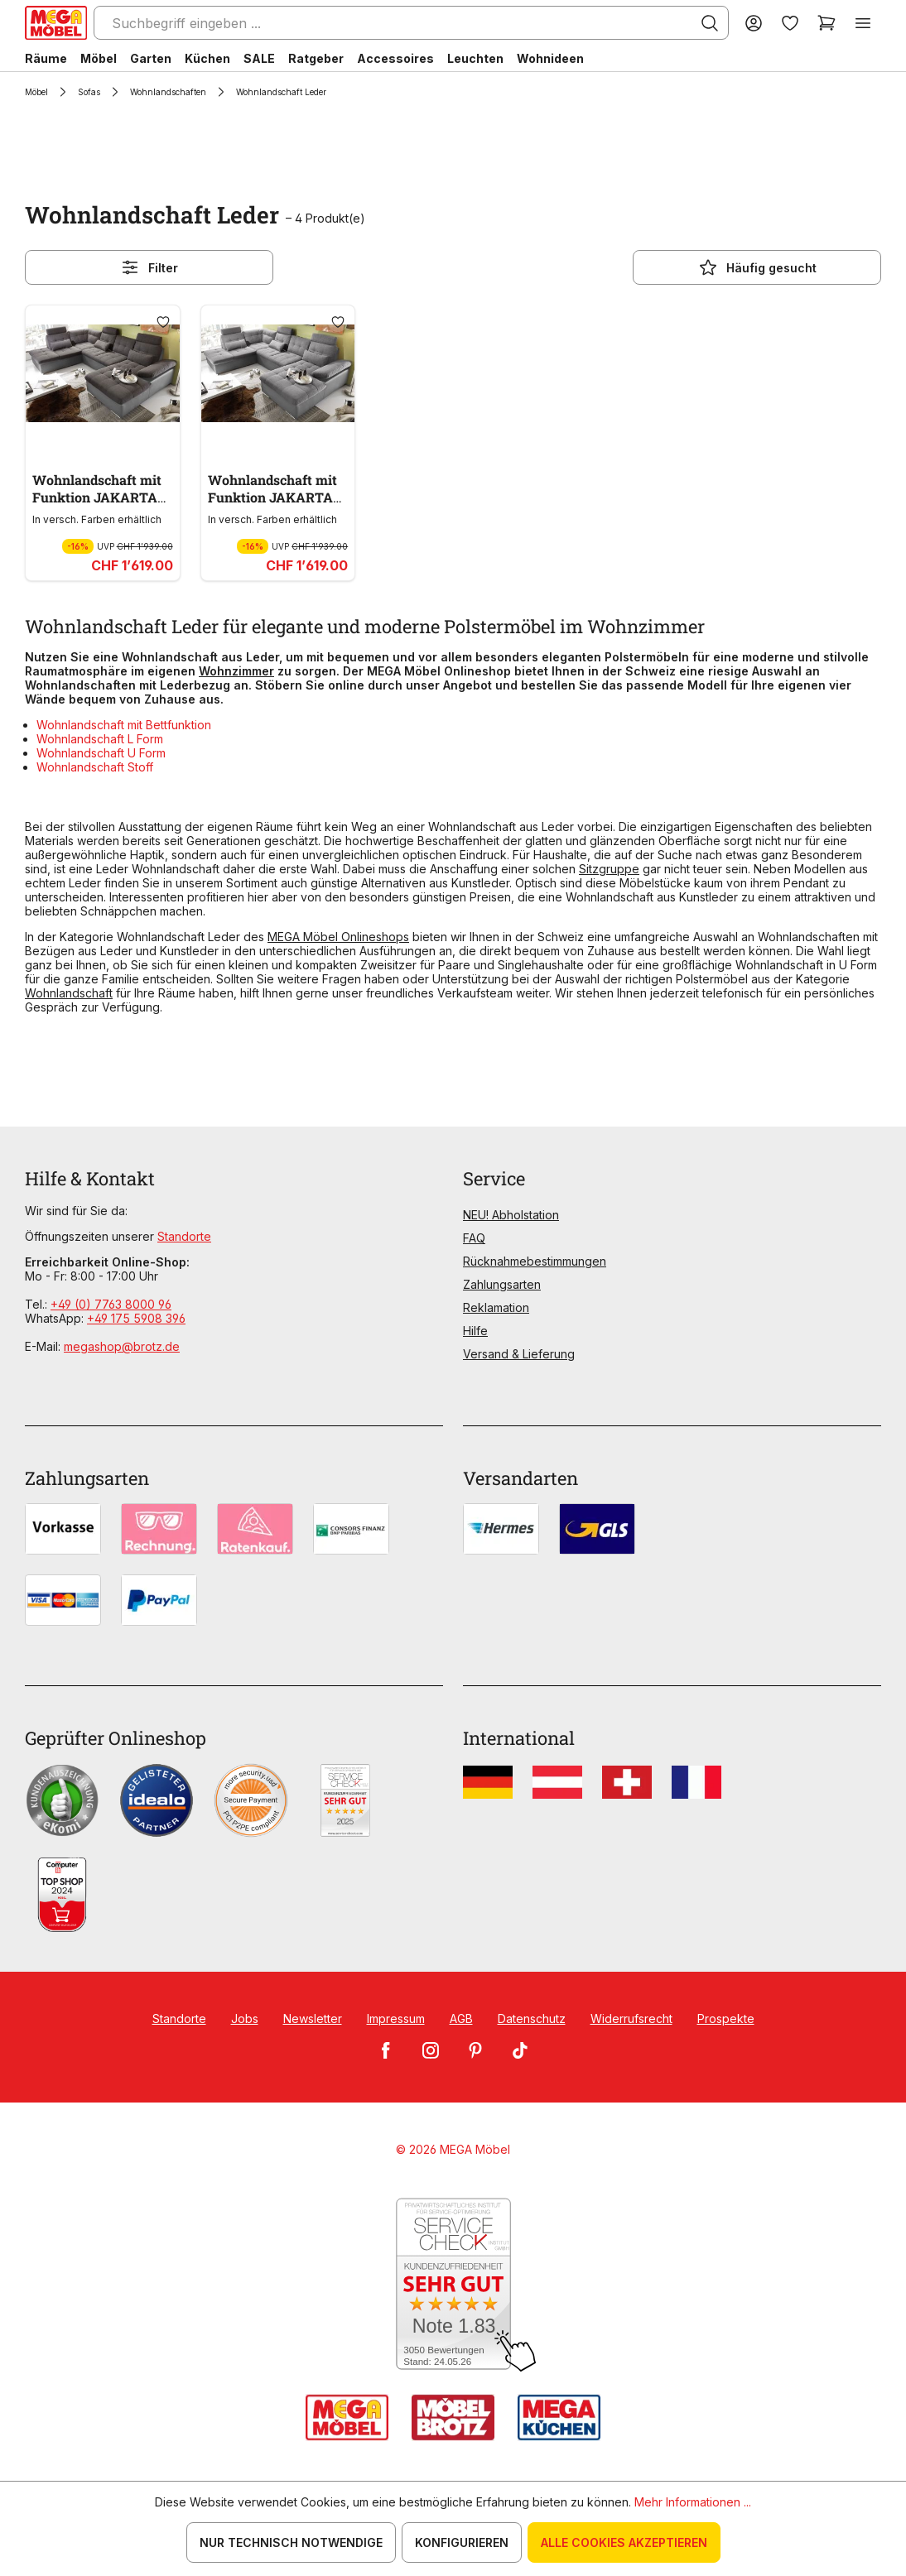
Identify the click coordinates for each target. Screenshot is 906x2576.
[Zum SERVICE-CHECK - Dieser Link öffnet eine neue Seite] (453, 2285)
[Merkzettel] (790, 23)
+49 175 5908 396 (136, 1318)
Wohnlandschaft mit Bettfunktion (123, 725)
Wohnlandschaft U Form (101, 753)
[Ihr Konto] (753, 23)
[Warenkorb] (826, 23)
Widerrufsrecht (631, 2018)
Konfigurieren (461, 2542)
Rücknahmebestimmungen (534, 1261)
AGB (461, 2018)
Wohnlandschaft (69, 993)
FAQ (474, 1238)
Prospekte (725, 2018)
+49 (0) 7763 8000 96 (111, 1304)
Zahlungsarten (502, 1284)
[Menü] (863, 23)
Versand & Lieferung (519, 1354)
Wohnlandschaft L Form (99, 739)
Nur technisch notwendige (291, 2542)
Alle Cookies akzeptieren (624, 2542)
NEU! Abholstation (511, 1215)
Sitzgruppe (609, 869)
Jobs (244, 2018)
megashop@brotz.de (122, 1346)
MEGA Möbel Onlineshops (338, 937)
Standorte (184, 1236)
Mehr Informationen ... (692, 2502)
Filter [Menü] (149, 267)
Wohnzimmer (236, 671)
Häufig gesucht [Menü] (757, 267)
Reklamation (496, 1307)
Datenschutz (532, 2018)
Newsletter (312, 2018)
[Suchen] (710, 23)
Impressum (396, 2018)
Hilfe (475, 1331)
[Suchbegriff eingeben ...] (411, 23)
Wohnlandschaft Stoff (94, 767)
